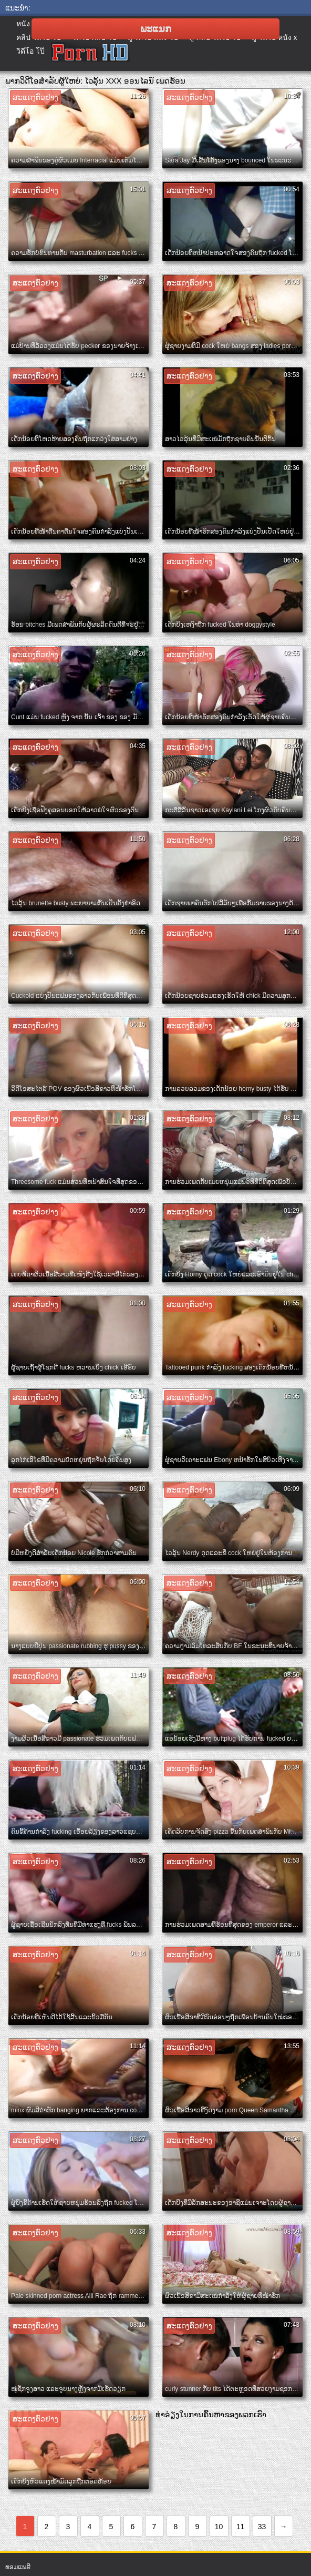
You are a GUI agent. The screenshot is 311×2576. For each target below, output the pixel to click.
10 (219, 2526)
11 (240, 2526)
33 (262, 2526)
